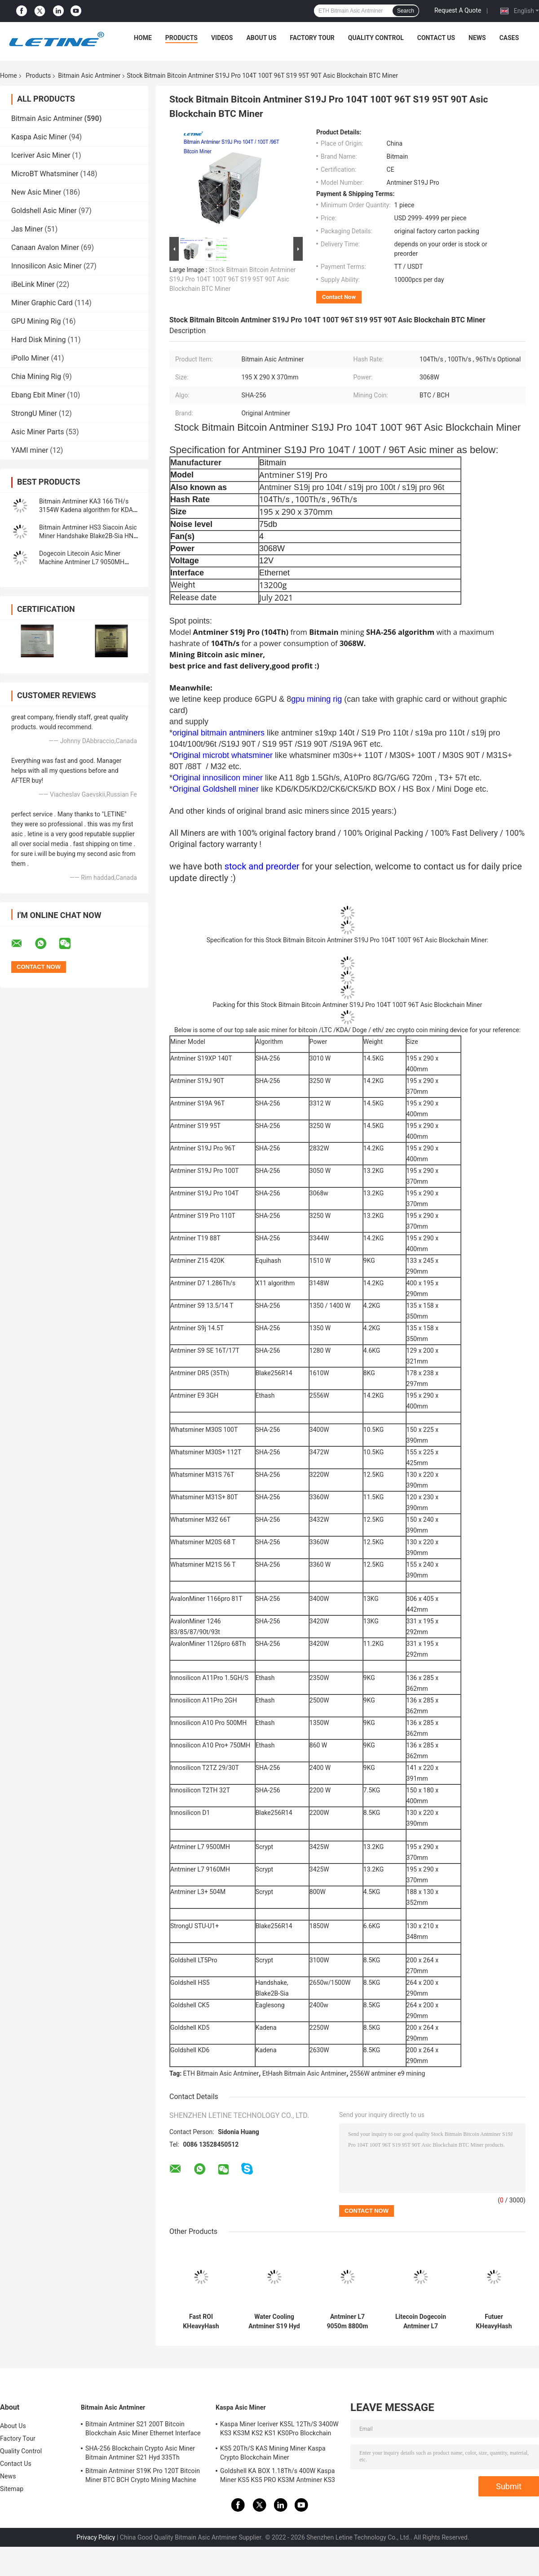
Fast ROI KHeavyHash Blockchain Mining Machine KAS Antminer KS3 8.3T (201, 2321)
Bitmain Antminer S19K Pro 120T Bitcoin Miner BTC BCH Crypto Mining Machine (142, 2475)
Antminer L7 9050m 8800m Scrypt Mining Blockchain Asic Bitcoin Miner (347, 2321)
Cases (509, 37)
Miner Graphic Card (42, 303)
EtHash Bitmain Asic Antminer (304, 2073)
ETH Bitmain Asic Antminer (221, 2073)
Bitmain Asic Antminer (89, 75)
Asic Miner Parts (37, 432)
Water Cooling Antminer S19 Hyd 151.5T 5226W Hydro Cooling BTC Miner (274, 2321)
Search (405, 11)
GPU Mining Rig (36, 321)
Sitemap (11, 2488)
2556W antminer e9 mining (387, 2073)
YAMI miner (29, 450)
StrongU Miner (34, 413)
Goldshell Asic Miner (44, 210)
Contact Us (436, 37)
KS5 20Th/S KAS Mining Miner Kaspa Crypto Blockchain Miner (273, 2453)
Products (181, 37)
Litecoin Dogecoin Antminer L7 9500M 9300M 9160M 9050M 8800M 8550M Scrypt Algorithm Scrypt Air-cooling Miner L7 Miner (420, 2321)
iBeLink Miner (32, 284)
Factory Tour (312, 37)
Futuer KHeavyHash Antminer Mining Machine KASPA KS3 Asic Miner (493, 2321)
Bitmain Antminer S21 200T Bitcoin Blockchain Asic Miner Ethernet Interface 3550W (142, 2429)
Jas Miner (27, 229)
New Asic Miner (36, 192)
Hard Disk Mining (38, 339)
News (477, 37)
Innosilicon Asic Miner (46, 266)
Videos (222, 37)
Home (143, 37)
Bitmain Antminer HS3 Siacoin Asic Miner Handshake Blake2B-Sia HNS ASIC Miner (88, 536)
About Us (261, 37)
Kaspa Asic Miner (39, 137)
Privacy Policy (95, 2537)
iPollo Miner (30, 358)
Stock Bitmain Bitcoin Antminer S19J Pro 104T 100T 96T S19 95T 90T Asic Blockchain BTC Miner (232, 279)
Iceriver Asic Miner (41, 155)
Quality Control (376, 37)
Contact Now (339, 297)
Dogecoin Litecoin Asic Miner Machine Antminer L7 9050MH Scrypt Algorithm (81, 562)
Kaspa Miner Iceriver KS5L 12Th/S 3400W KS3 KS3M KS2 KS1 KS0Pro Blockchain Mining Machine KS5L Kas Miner (279, 2429)
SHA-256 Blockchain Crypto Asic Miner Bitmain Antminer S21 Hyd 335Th (140, 2453)
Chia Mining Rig (36, 376)
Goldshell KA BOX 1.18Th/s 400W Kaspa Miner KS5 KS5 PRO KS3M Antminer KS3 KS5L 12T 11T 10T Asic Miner (277, 2476)
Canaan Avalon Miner (45, 247)
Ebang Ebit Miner (38, 395)
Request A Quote (457, 10)
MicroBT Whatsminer (44, 173)
